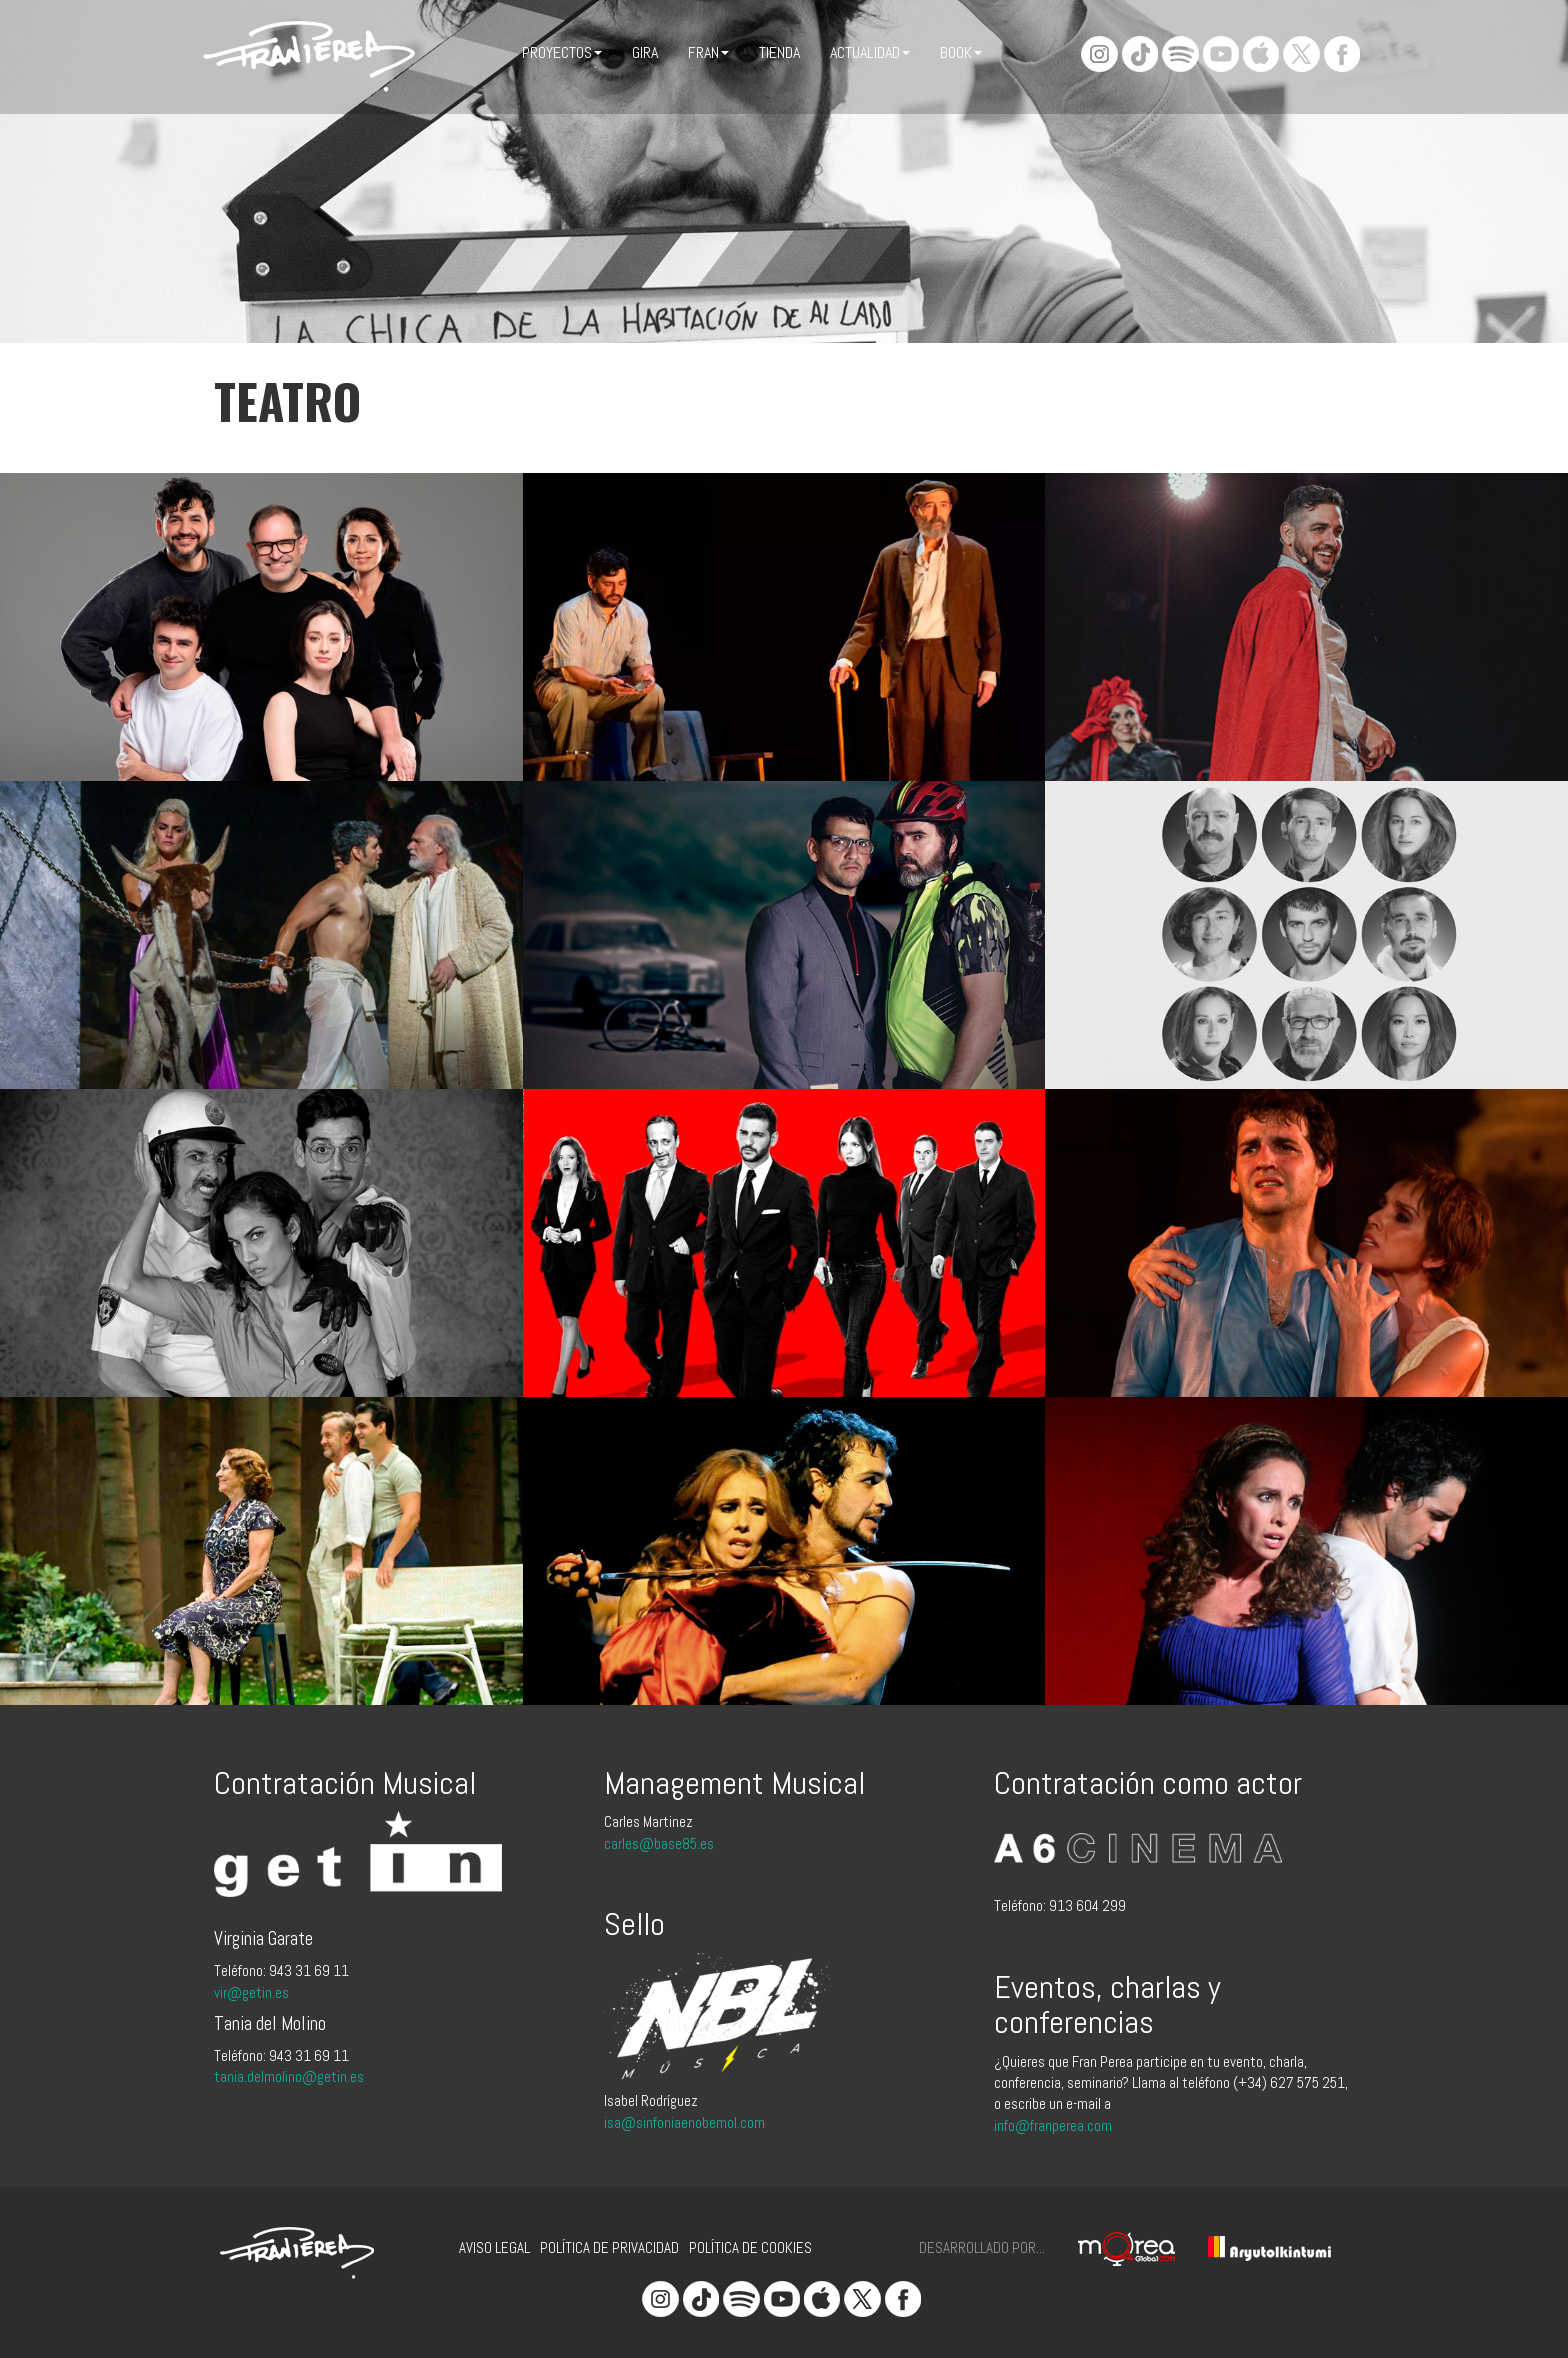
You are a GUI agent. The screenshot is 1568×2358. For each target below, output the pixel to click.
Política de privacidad (609, 2247)
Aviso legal (494, 2247)
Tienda (779, 52)
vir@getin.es (251, 1992)
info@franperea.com (1053, 2125)
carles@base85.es (659, 1843)
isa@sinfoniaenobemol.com (684, 2122)
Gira (645, 52)
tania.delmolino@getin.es (289, 2076)
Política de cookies (750, 2247)
